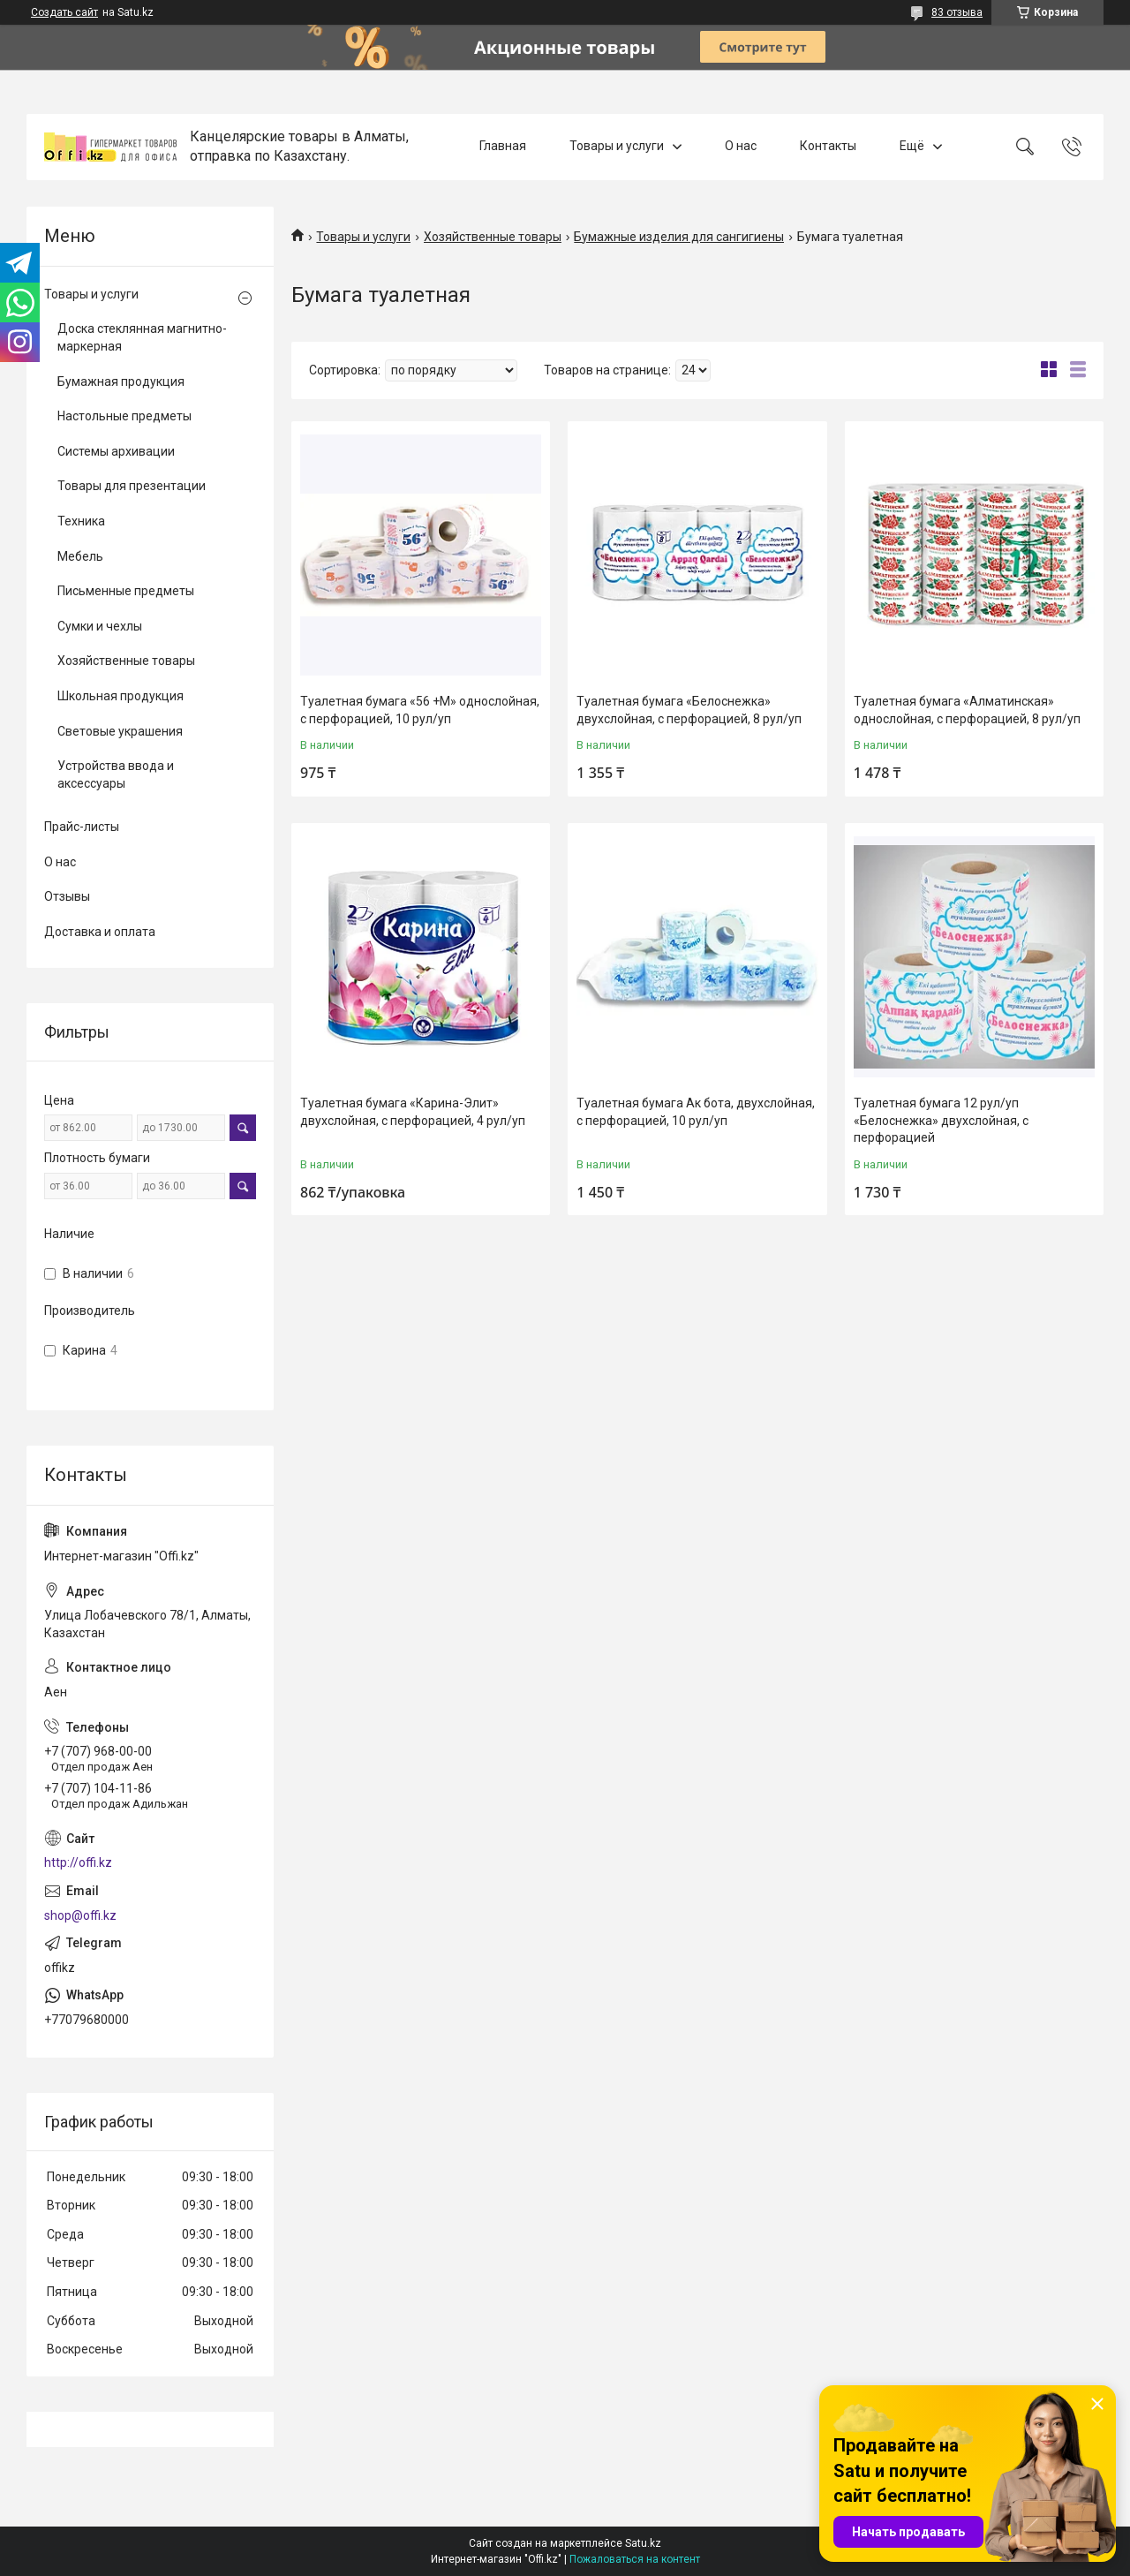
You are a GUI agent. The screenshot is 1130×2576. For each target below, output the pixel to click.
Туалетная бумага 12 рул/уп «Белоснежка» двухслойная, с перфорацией (941, 1120)
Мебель (80, 556)
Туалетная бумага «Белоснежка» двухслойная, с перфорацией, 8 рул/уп (689, 710)
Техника (81, 521)
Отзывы (67, 896)
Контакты (828, 147)
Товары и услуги (616, 147)
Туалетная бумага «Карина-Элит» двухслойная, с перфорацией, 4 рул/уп (412, 1112)
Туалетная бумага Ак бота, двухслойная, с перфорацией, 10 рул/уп (695, 1112)
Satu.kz (643, 2543)
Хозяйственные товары (492, 237)
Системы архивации (116, 451)
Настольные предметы (124, 416)
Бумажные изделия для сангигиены (679, 237)
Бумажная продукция (121, 381)
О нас (741, 147)
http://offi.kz (78, 1862)
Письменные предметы (125, 591)
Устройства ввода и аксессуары (115, 774)
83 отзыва (957, 12)
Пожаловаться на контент (634, 2559)
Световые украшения (120, 731)
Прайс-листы (81, 827)
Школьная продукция (120, 696)
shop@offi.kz (80, 1915)
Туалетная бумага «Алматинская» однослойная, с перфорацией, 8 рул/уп (967, 710)
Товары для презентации (131, 486)
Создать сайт (64, 12)
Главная (502, 147)
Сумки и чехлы (99, 626)
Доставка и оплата (99, 932)
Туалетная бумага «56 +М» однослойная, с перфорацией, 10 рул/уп (419, 710)
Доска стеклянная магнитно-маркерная (142, 337)
